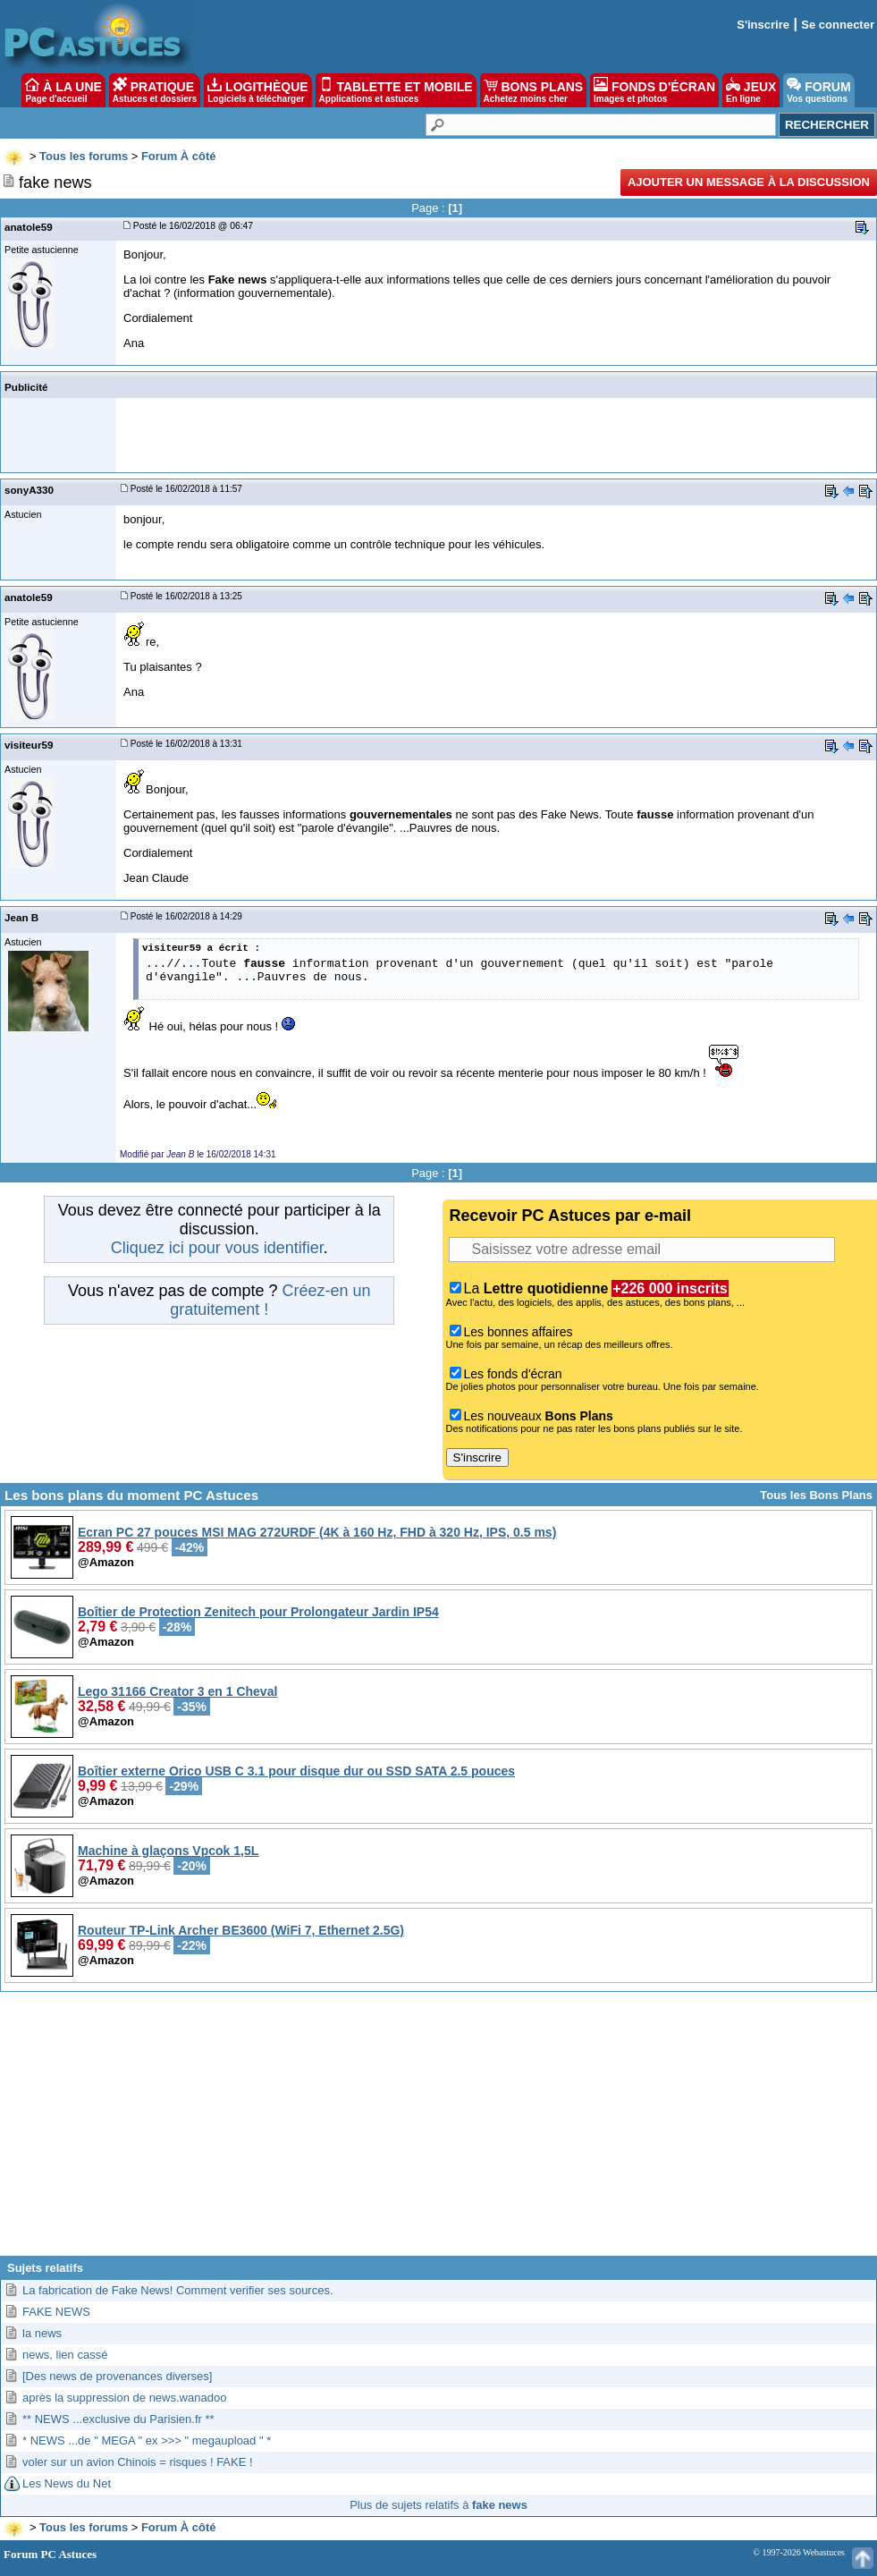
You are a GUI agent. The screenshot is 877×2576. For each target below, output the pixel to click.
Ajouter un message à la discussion (749, 182)
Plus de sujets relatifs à (438, 2505)
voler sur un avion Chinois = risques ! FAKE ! (137, 2462)
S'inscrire (763, 24)
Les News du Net (66, 2483)
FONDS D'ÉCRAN (654, 90)
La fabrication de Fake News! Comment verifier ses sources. (177, 2290)
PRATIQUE (155, 90)
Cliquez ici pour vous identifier (217, 1248)
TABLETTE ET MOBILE (396, 90)
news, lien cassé (64, 2354)
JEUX (751, 90)
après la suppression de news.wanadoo (124, 2397)
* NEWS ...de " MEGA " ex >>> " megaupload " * (146, 2440)
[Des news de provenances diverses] (117, 2376)
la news (42, 2333)
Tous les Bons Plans (816, 1495)
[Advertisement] (438, 2130)
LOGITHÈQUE (257, 90)
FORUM (818, 90)
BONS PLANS (534, 90)
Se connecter (837, 24)
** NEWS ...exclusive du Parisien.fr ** (118, 2419)
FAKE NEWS (56, 2311)
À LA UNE (63, 90)
